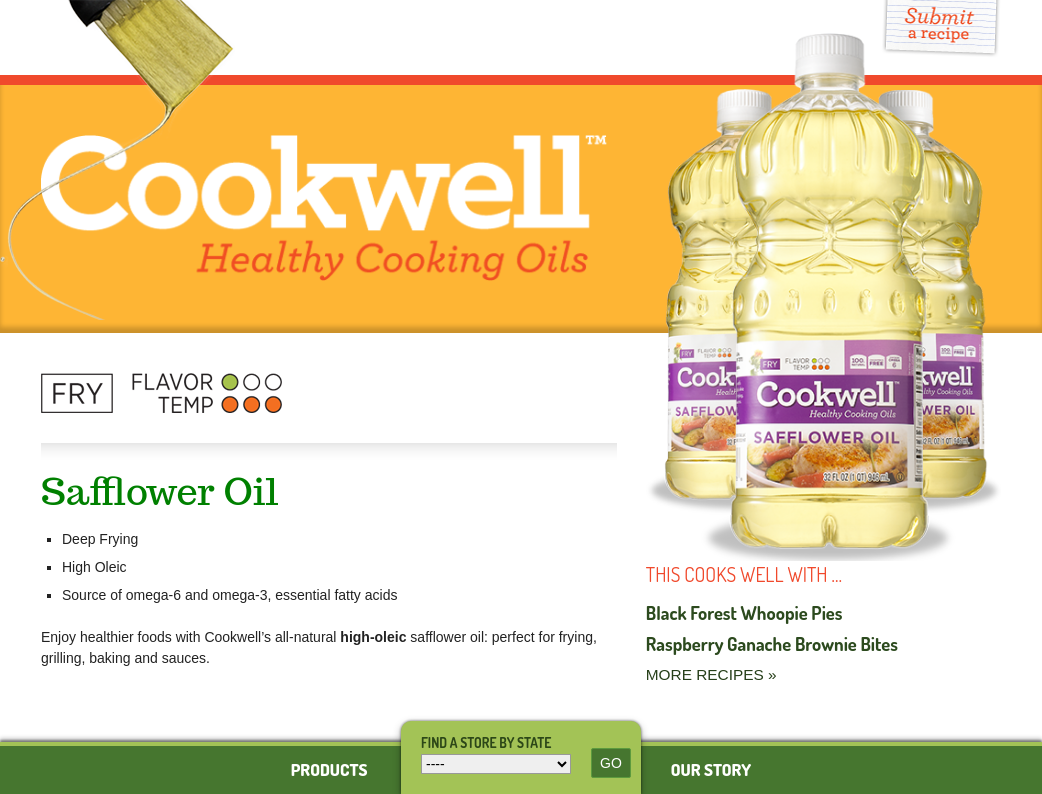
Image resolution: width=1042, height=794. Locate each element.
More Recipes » (711, 674)
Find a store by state (486, 742)
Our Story (711, 769)
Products (329, 769)
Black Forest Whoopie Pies (744, 612)
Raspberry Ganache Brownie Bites (772, 643)
